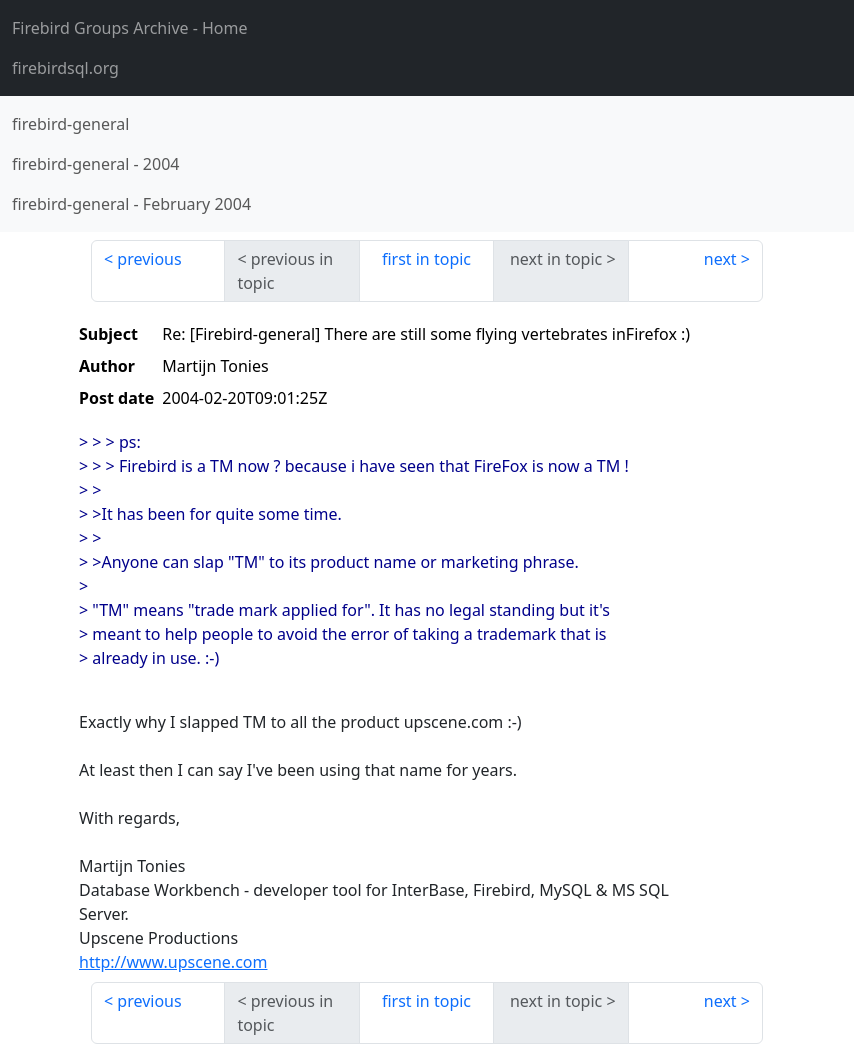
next (720, 259)
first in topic (426, 259)
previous (149, 259)
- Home (130, 28)
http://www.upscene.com (173, 962)
